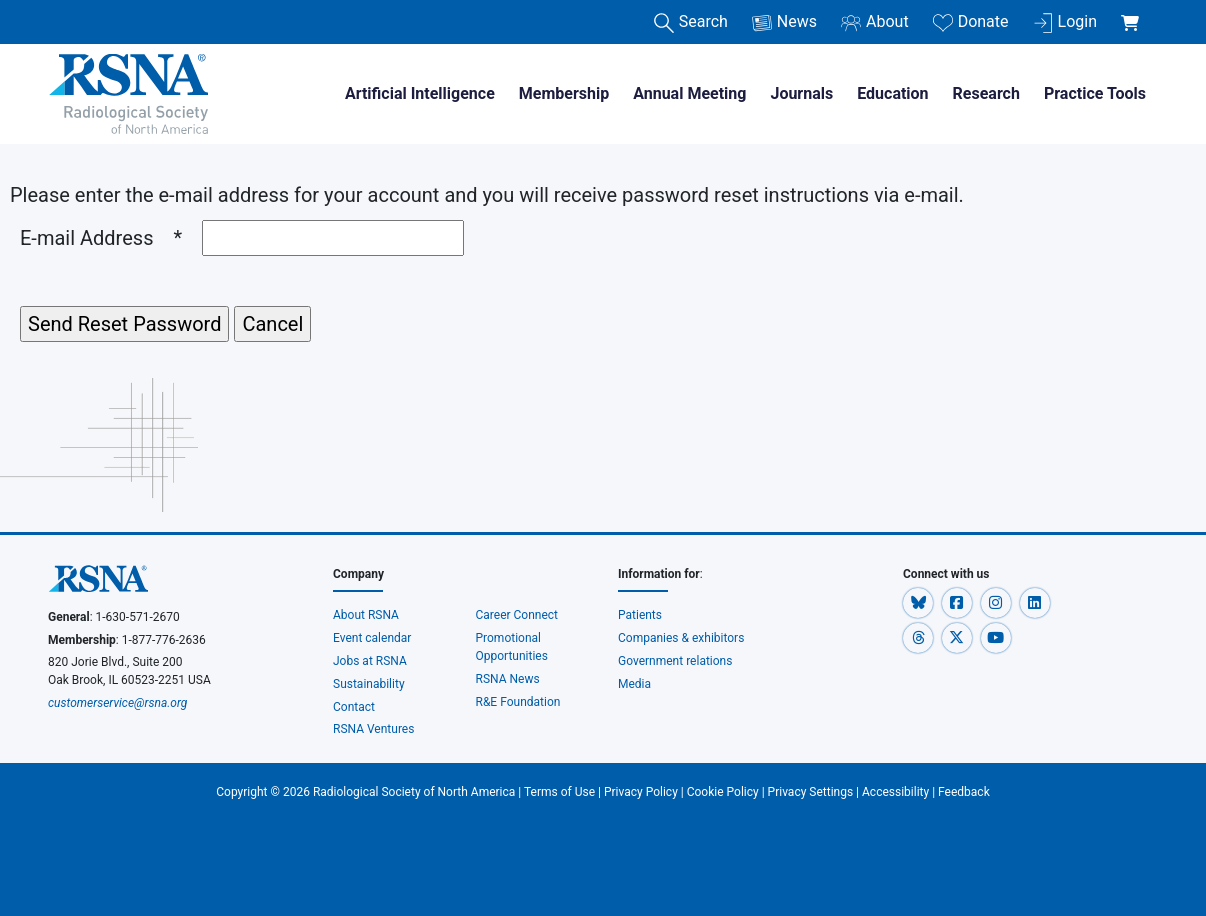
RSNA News (508, 679)
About (875, 22)
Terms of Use (559, 792)
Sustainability (369, 684)
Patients (640, 615)
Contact (354, 707)
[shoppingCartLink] (1133, 12)
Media (634, 684)
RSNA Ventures (373, 729)
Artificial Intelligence (420, 93)
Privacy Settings (811, 792)
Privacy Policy (641, 792)
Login (1065, 22)
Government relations (676, 661)
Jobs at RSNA (370, 661)
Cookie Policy (723, 792)
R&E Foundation (518, 702)
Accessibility (895, 792)
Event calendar (373, 638)
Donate (971, 22)
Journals (801, 93)
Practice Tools (1095, 93)
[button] (919, 602)
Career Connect (517, 615)
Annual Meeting (689, 93)
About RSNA (366, 615)
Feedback (964, 792)
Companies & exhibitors (681, 638)
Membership (564, 93)
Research (986, 93)
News (784, 22)
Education (892, 93)
